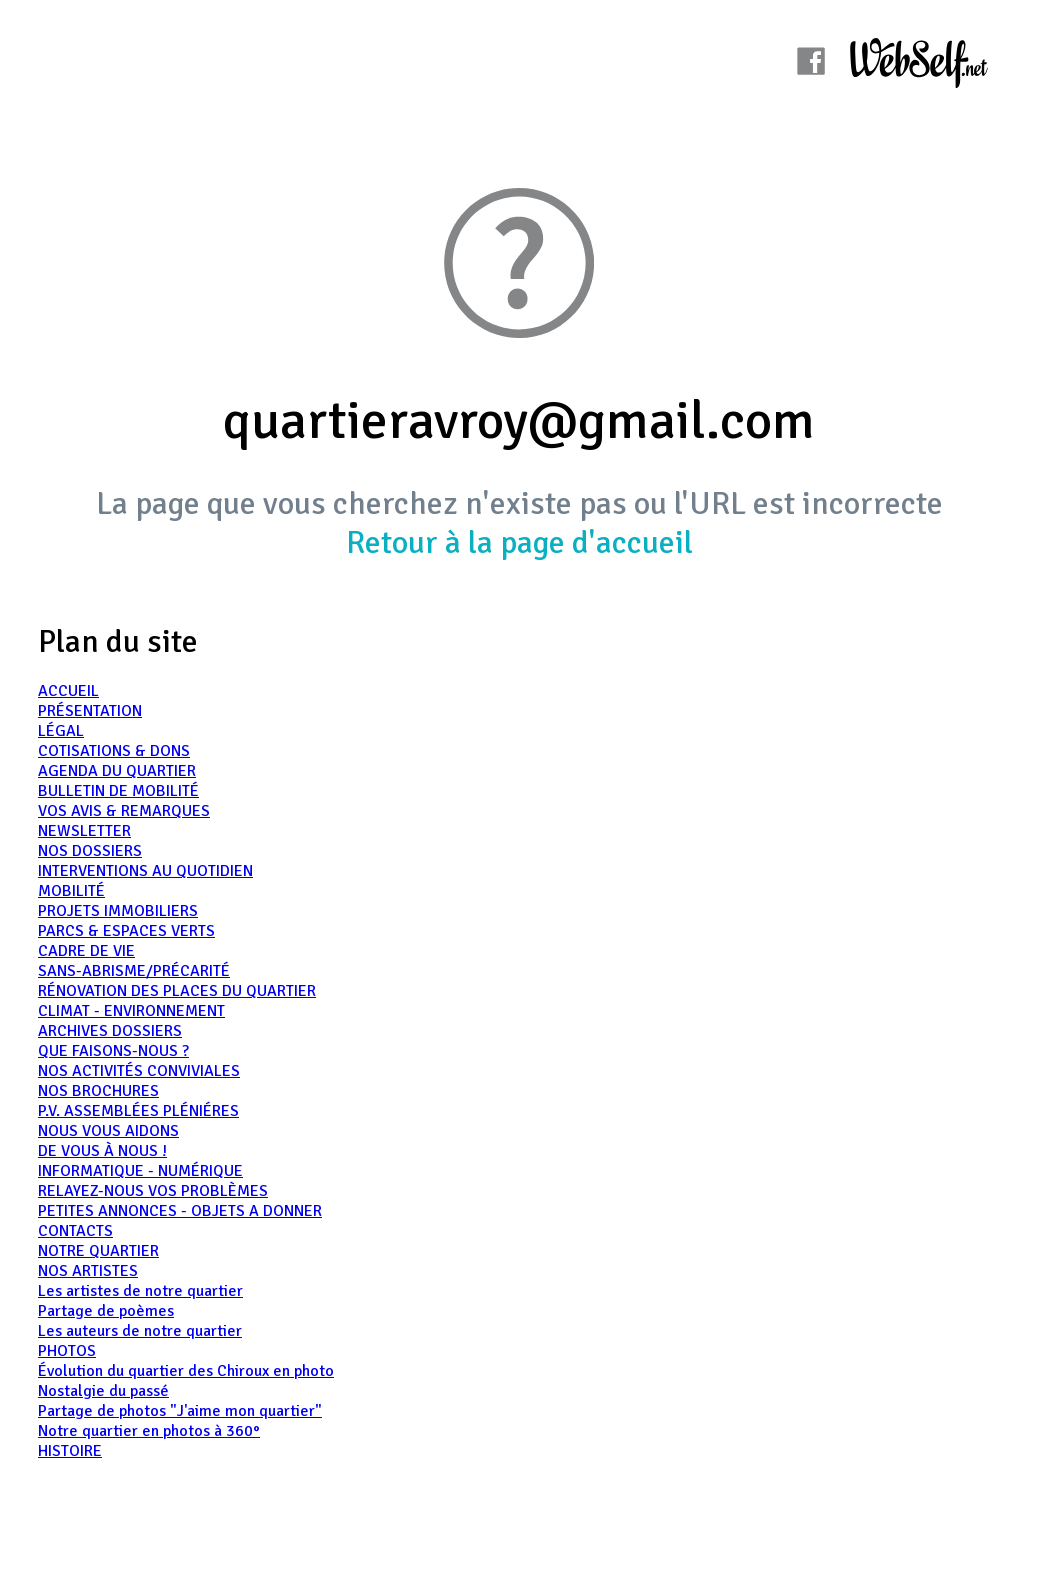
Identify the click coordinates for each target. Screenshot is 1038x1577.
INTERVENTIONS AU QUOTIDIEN (145, 871)
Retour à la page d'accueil (519, 542)
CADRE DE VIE (86, 951)
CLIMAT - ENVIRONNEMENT (131, 1011)
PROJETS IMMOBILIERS (118, 911)
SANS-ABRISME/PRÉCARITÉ (134, 971)
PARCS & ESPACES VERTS (126, 931)
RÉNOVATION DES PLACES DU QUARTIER (177, 991)
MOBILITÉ (71, 891)
